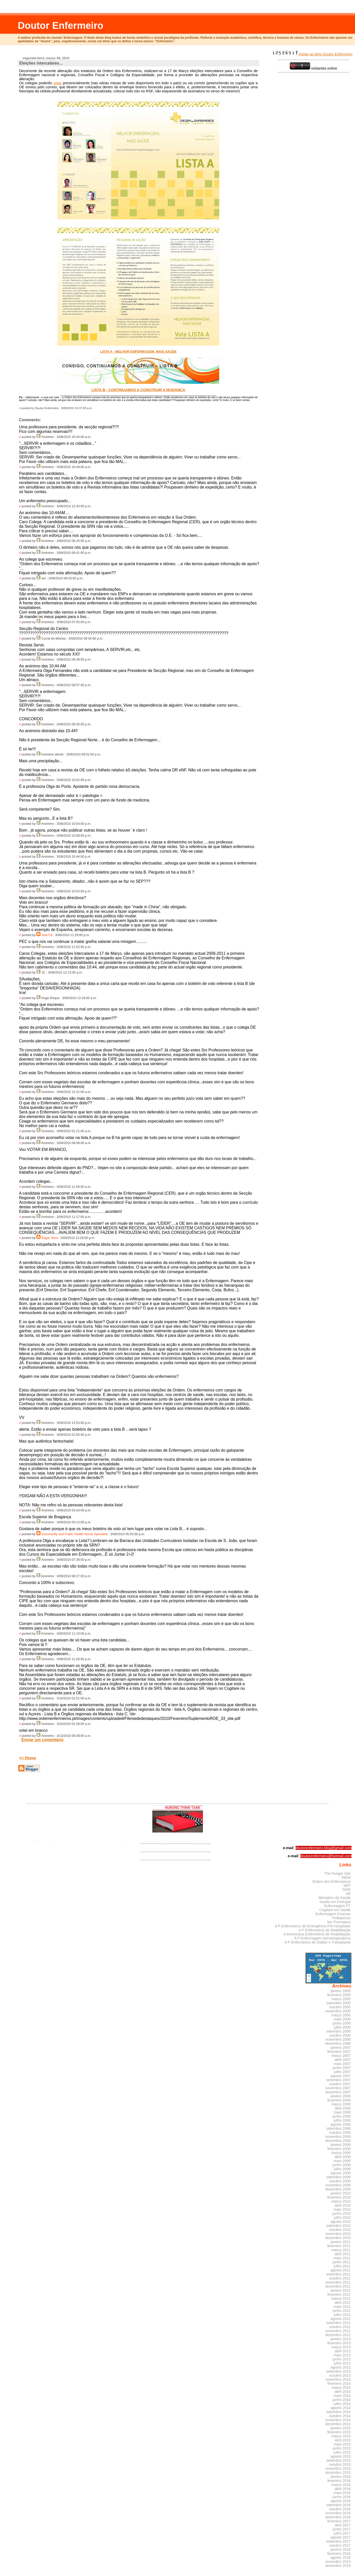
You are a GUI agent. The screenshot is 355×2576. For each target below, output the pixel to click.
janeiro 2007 (341, 2047)
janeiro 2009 (341, 2145)
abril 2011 (343, 2254)
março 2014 (341, 2387)
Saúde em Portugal (335, 1902)
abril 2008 (343, 2108)
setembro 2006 (338, 2031)
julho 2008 (342, 2120)
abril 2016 (343, 2489)
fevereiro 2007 (339, 2052)
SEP (347, 1886)
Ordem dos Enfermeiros (331, 1882)
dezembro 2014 (338, 2424)
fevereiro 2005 (339, 1995)
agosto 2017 (341, 2537)
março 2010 (341, 2201)
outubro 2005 (340, 2007)
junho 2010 (342, 2213)
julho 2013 (342, 2363)
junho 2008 (342, 2116)
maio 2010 (342, 2209)
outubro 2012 (340, 2327)
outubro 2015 (340, 2464)
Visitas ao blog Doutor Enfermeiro (312, 54)
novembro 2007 (338, 2088)
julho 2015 (342, 2452)
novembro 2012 (338, 2331)
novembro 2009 (338, 2185)
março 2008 (341, 2104)
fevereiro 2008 (339, 2100)
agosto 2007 (341, 2076)
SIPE (346, 1890)
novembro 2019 (338, 2562)
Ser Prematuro (338, 1922)
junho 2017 (342, 2529)
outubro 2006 (340, 2035)
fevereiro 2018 (339, 2553)
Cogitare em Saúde (335, 1910)
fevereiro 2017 (339, 2521)
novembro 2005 (338, 2011)
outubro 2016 (340, 2509)
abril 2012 (343, 2302)
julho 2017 (342, 2533)
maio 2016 (342, 2493)
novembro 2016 (338, 2513)
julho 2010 (342, 2217)
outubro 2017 (340, 2545)
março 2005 (341, 1999)
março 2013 (341, 2347)
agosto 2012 (341, 2319)
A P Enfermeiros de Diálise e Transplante (317, 1942)
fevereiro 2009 (339, 2149)
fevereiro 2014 (339, 2383)
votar (57, 83)
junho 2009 (342, 2165)
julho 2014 (342, 2404)
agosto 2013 (341, 2367)
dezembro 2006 (338, 2043)
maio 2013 (342, 2355)
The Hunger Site (337, 1873)
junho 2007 (342, 2068)
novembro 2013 (338, 2379)
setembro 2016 (338, 2505)
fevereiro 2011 (339, 2246)
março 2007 (341, 2056)
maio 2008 (342, 2112)
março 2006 (341, 2015)
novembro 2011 (338, 2282)
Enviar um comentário (43, 1740)
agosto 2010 (341, 2222)
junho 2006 (342, 2023)
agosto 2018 (341, 2558)
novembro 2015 (338, 2468)
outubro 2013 (340, 2375)
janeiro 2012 (341, 2290)
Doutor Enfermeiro (60, 25)
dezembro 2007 (338, 2092)
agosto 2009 (341, 2173)
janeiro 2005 (341, 1991)
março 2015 (341, 2436)
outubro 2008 (340, 2132)
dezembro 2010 (338, 2238)
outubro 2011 (340, 2278)
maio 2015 (342, 2444)
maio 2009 (342, 2161)
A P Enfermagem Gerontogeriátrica (322, 1938)
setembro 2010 (338, 2226)
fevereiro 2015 (339, 2432)
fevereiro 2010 (339, 2197)
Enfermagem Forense (333, 1914)
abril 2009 (343, 2157)
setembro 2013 (338, 2371)
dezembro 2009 (338, 2189)
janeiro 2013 (341, 2339)
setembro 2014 (338, 2412)
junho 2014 (342, 2400)
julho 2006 (342, 2027)
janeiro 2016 (341, 2477)
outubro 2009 (340, 2181)
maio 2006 (342, 2019)
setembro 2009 (338, 2177)
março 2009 (341, 2153)
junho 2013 (342, 2359)
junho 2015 (342, 2448)
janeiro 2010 (341, 2193)
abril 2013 (343, 2351)
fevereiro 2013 (339, 2343)
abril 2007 (343, 2060)
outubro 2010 (340, 2230)
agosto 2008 (341, 2124)
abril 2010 (343, 2205)
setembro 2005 (338, 2003)
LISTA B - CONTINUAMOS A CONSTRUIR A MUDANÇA (138, 390)
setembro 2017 (338, 2541)
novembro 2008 (338, 2137)
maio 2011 (342, 2258)
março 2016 (341, 2485)
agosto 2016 (341, 2501)
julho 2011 (342, 2266)
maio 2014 (342, 2396)
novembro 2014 (338, 2420)
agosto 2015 (341, 2456)
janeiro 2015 (341, 2428)
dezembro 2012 (338, 2335)
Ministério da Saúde (335, 1898)
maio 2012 (342, 2307)
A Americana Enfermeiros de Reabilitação (317, 1934)
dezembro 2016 (338, 2517)
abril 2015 (343, 2440)
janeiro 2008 (341, 2096)
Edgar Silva (49, 1238)
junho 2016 (342, 2497)
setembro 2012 (338, 2323)
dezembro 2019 (338, 2566)
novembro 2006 (338, 2039)
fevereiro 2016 (339, 2481)
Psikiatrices (341, 1918)
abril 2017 (343, 2525)
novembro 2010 (338, 2234)
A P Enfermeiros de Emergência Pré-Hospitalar (313, 1926)
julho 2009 (342, 2169)
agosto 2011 (341, 2270)
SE (348, 1894)
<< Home (27, 1758)
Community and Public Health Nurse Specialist (74, 1534)
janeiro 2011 (341, 2242)
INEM (346, 1877)
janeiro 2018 (341, 2549)
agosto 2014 (341, 2408)
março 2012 (341, 2298)
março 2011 (341, 2250)
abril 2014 (343, 2392)
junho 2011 (342, 2262)
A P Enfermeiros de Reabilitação (324, 1930)
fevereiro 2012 (339, 2294)
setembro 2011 (338, 2274)
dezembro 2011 (338, 2286)
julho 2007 (342, 2072)
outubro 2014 (340, 2416)
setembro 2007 (338, 2080)
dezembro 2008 (338, 2141)
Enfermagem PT (337, 1906)
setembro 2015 (338, 2460)
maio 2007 (342, 2064)
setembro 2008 (338, 2128)
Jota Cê (47, 935)
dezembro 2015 (338, 2473)
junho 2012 (342, 2311)
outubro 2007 (340, 2084)
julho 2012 (342, 2315)
